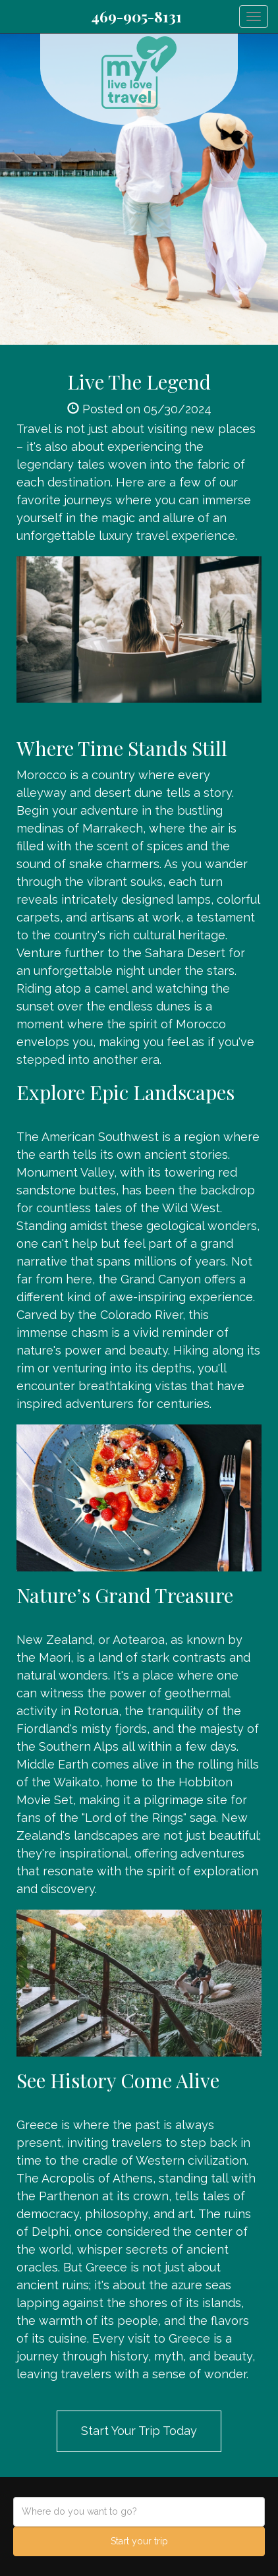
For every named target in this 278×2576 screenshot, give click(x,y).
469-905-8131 (136, 16)
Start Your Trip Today (139, 2431)
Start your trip (139, 2541)
